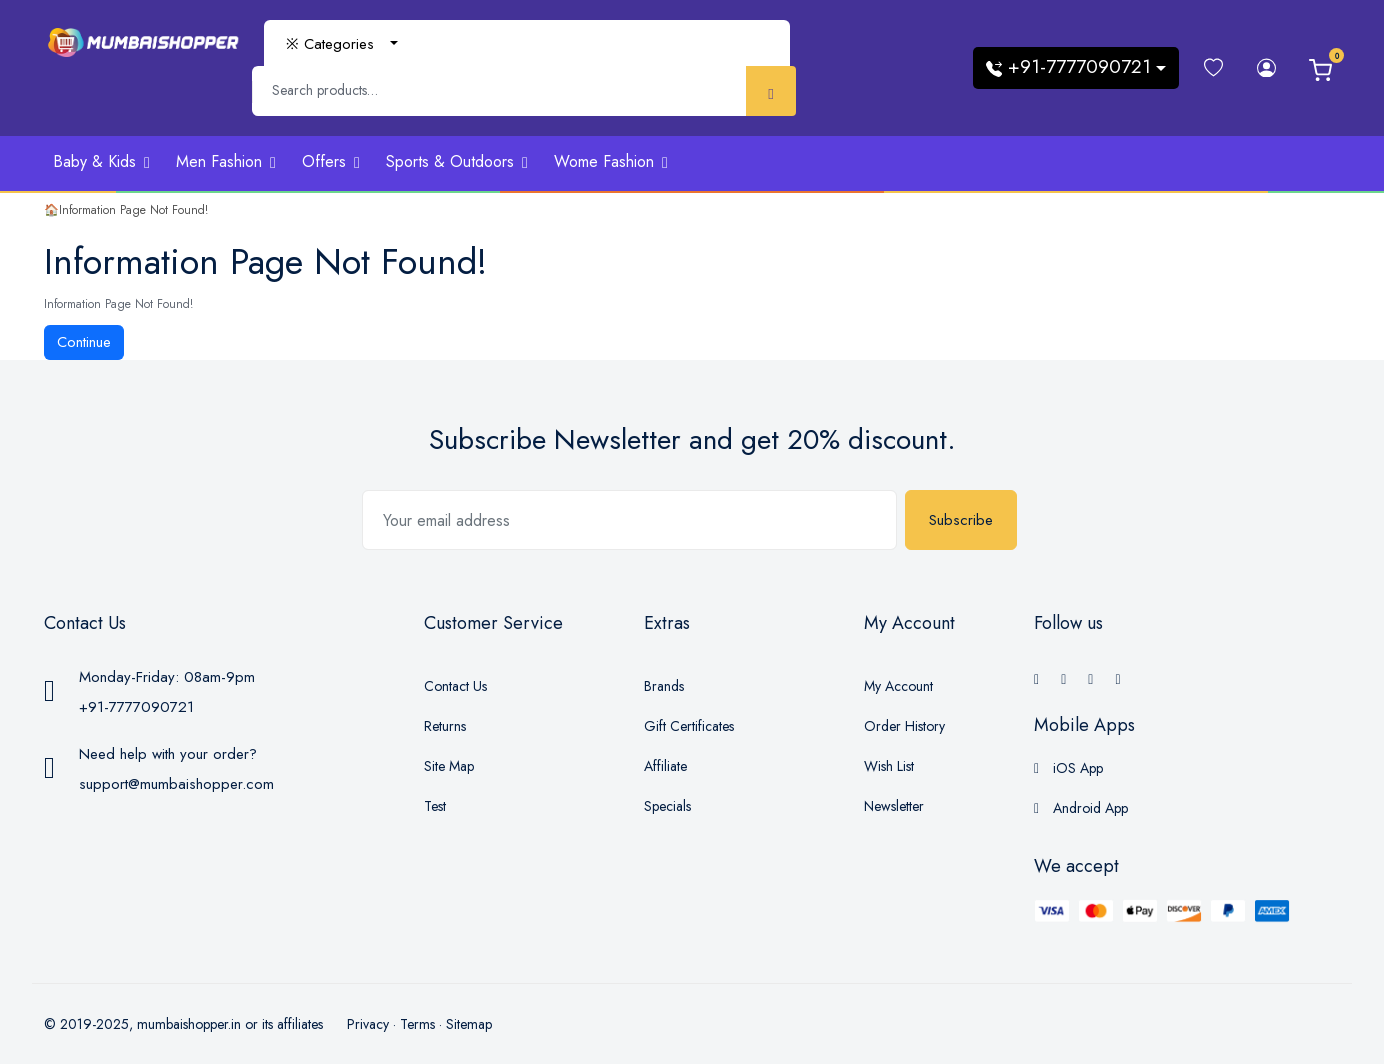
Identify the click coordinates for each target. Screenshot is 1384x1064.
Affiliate (665, 766)
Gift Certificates (689, 726)
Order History (904, 726)
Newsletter (894, 806)
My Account (898, 686)
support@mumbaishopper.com (176, 784)
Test (435, 806)
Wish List (889, 766)
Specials (667, 806)
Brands (664, 686)
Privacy (368, 1024)
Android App (1081, 808)
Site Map (449, 766)
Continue (84, 342)
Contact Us (455, 686)
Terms (417, 1024)
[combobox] (342, 44)
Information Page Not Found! (133, 210)
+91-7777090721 (136, 707)
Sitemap (469, 1024)
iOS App (1068, 768)
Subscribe (961, 520)
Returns (445, 726)
